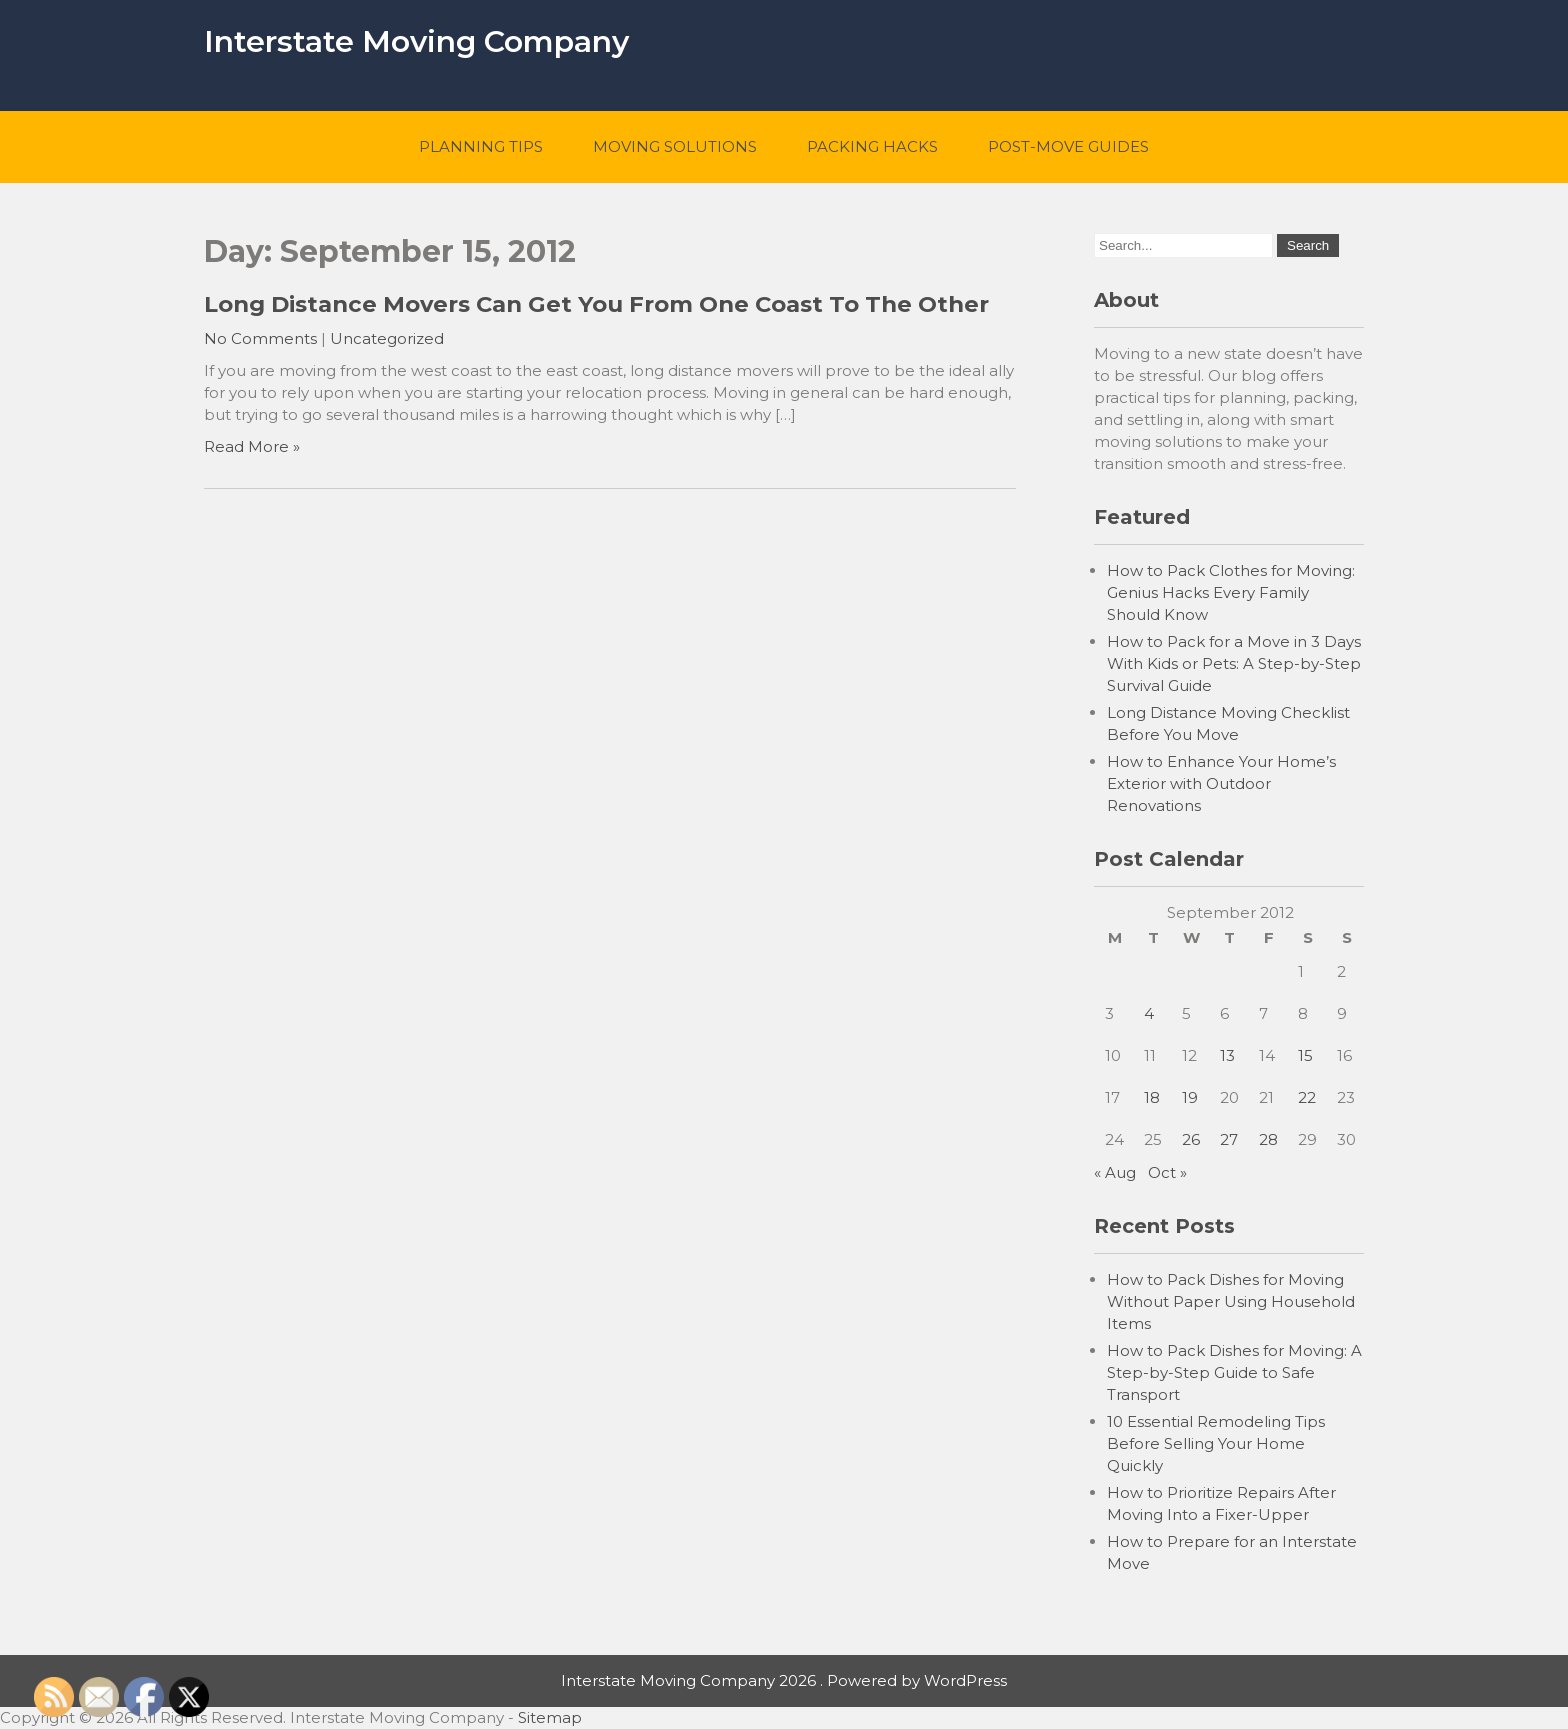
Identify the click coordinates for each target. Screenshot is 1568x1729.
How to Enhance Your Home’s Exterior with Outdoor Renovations (1221, 783)
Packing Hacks (872, 146)
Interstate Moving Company (416, 41)
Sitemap (550, 1717)
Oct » (1167, 1172)
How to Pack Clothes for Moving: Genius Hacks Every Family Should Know (1231, 592)
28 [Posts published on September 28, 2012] (1268, 1139)
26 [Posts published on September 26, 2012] (1191, 1139)
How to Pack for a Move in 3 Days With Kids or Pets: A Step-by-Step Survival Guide (1234, 663)
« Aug (1115, 1172)
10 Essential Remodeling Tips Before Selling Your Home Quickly (1216, 1443)
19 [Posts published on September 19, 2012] (1190, 1097)
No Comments (260, 338)
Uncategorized (387, 338)
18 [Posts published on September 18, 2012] (1152, 1097)
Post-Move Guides (1068, 146)
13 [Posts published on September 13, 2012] (1227, 1055)
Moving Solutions (675, 146)
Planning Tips (481, 146)
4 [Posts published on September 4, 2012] (1149, 1013)
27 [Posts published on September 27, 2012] (1229, 1139)
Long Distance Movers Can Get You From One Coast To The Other (596, 304)
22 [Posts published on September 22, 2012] (1307, 1097)
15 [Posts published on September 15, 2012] (1305, 1055)
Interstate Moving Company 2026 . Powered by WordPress (784, 1680)
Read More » (252, 446)
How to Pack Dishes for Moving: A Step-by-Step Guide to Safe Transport (1234, 1372)
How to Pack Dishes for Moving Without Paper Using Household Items (1231, 1301)
